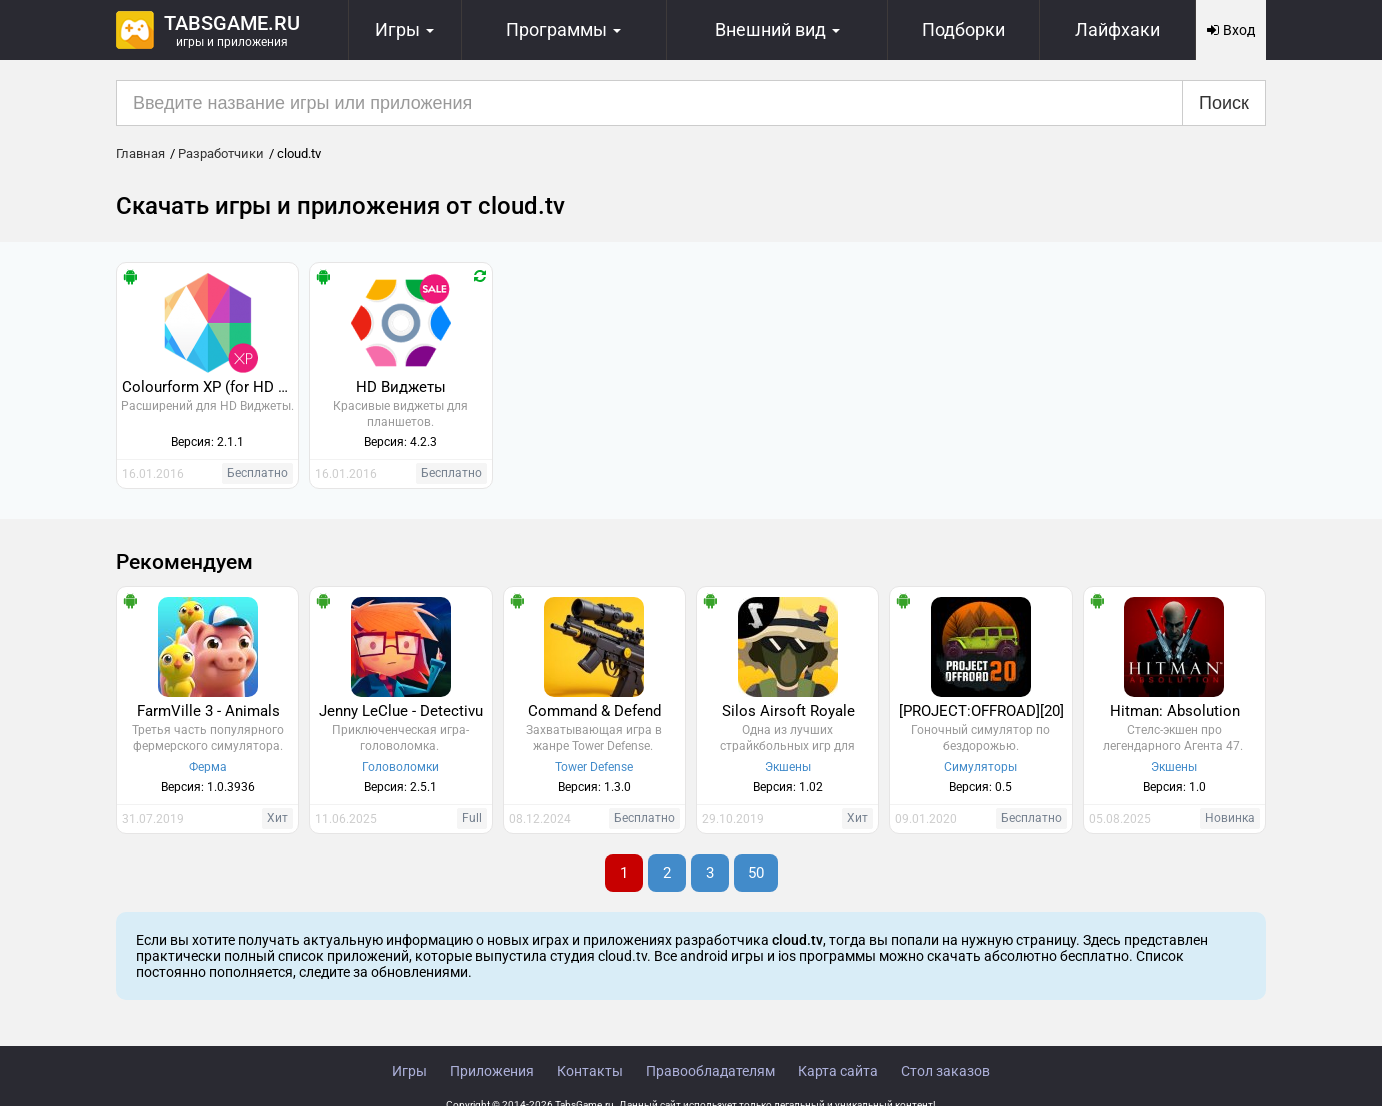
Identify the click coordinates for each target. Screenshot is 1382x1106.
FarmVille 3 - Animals (208, 711)
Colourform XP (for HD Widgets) (210, 387)
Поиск (1224, 103)
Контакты (590, 1071)
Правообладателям (710, 1071)
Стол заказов (945, 1071)
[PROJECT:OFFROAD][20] (981, 711)
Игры (409, 1071)
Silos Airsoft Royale (788, 711)
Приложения (492, 1071)
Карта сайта (838, 1071)
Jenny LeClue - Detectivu (401, 711)
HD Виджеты (401, 387)
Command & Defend (594, 711)
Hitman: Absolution (1175, 711)
